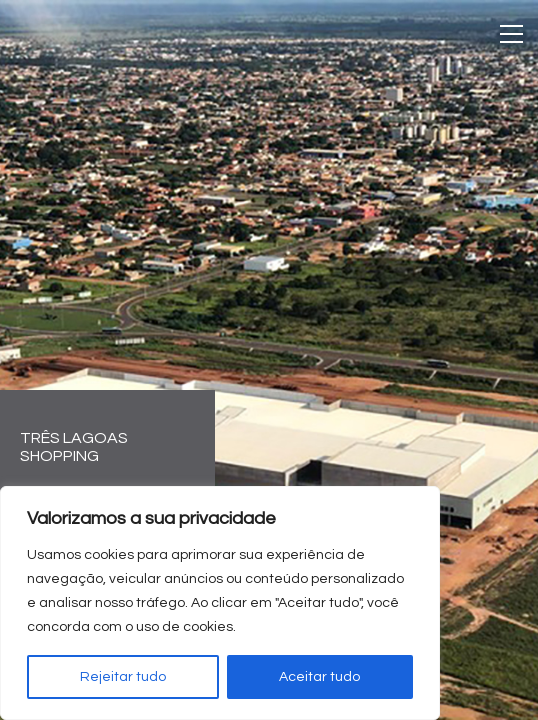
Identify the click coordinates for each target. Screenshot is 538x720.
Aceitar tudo (319, 677)
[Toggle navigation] (511, 34)
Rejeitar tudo (123, 677)
